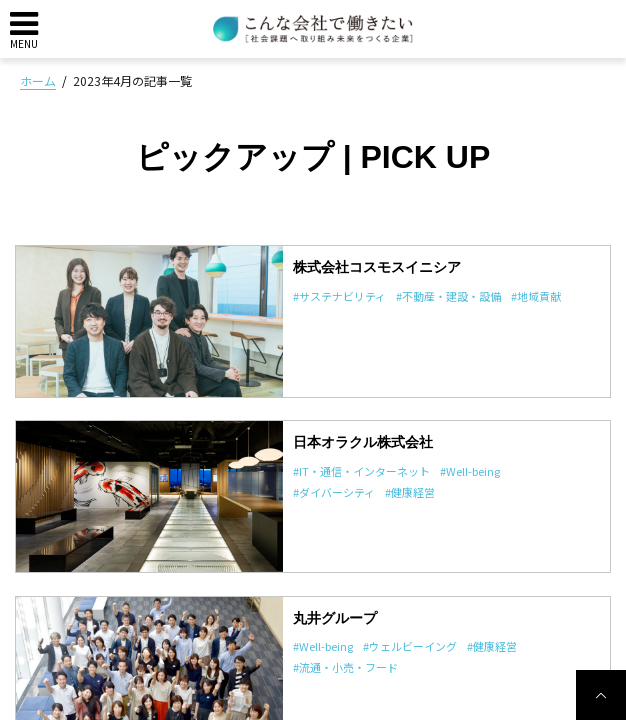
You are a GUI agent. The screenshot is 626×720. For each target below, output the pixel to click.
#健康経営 (410, 492)
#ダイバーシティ (334, 492)
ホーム (38, 80)
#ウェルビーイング (410, 646)
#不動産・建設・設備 (448, 296)
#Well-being (470, 471)
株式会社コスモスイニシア (377, 267)
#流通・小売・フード (345, 667)
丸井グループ (335, 618)
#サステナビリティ (339, 296)
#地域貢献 (536, 296)
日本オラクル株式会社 (363, 442)
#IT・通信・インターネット (361, 471)
